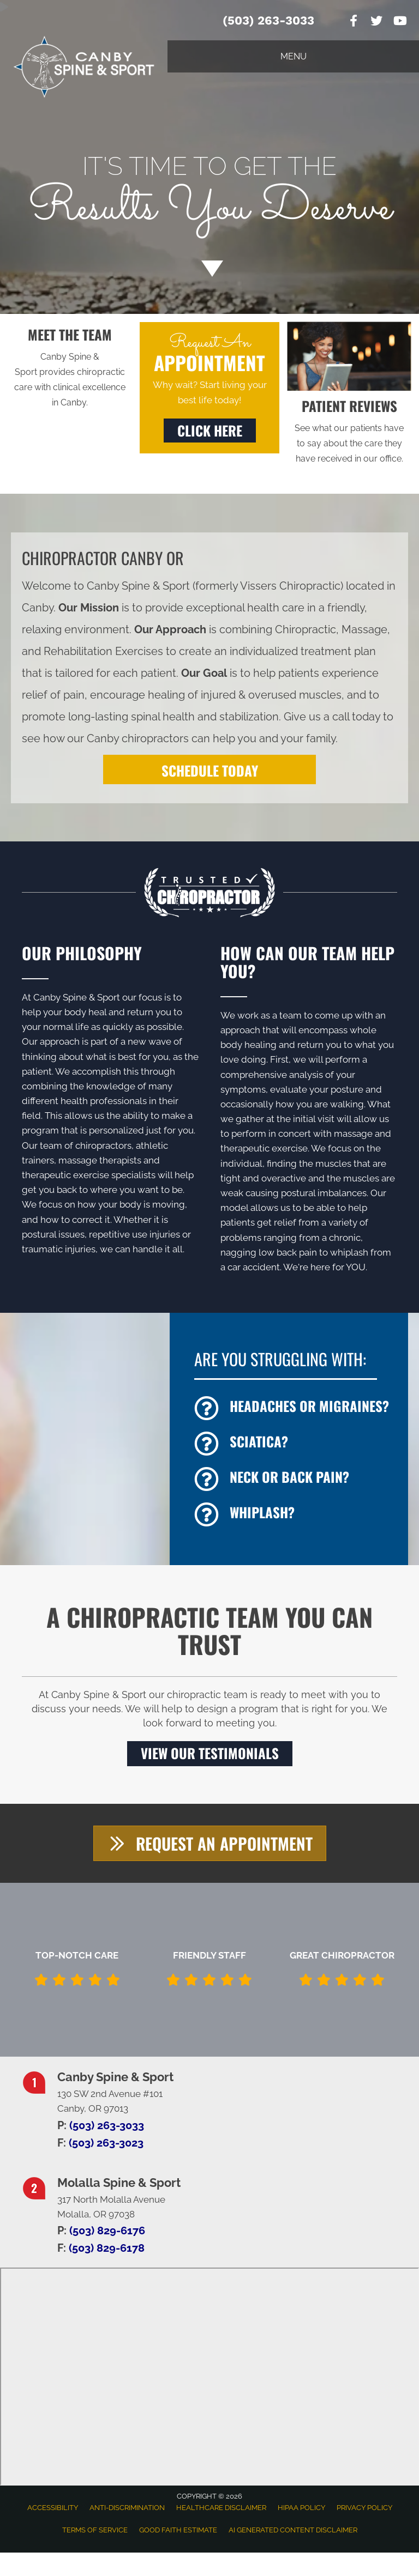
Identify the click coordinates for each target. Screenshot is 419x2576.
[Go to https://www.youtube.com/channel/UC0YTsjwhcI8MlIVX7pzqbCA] (399, 22)
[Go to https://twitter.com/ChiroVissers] (376, 22)
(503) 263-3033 (268, 20)
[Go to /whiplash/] (295, 1514)
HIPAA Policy (301, 2506)
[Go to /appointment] (209, 196)
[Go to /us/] (70, 367)
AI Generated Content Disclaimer (293, 2529)
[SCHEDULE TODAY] (209, 769)
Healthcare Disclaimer (221, 2506)
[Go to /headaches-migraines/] (295, 1408)
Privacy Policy (364, 2506)
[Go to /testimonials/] (349, 431)
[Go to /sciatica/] (295, 1444)
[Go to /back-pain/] (295, 1479)
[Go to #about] (209, 268)
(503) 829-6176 (107, 2229)
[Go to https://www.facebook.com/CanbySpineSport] (354, 22)
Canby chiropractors (138, 738)
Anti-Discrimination (127, 2506)
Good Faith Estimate (178, 2529)
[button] (210, 431)
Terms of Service (95, 2529)
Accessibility (52, 2506)
